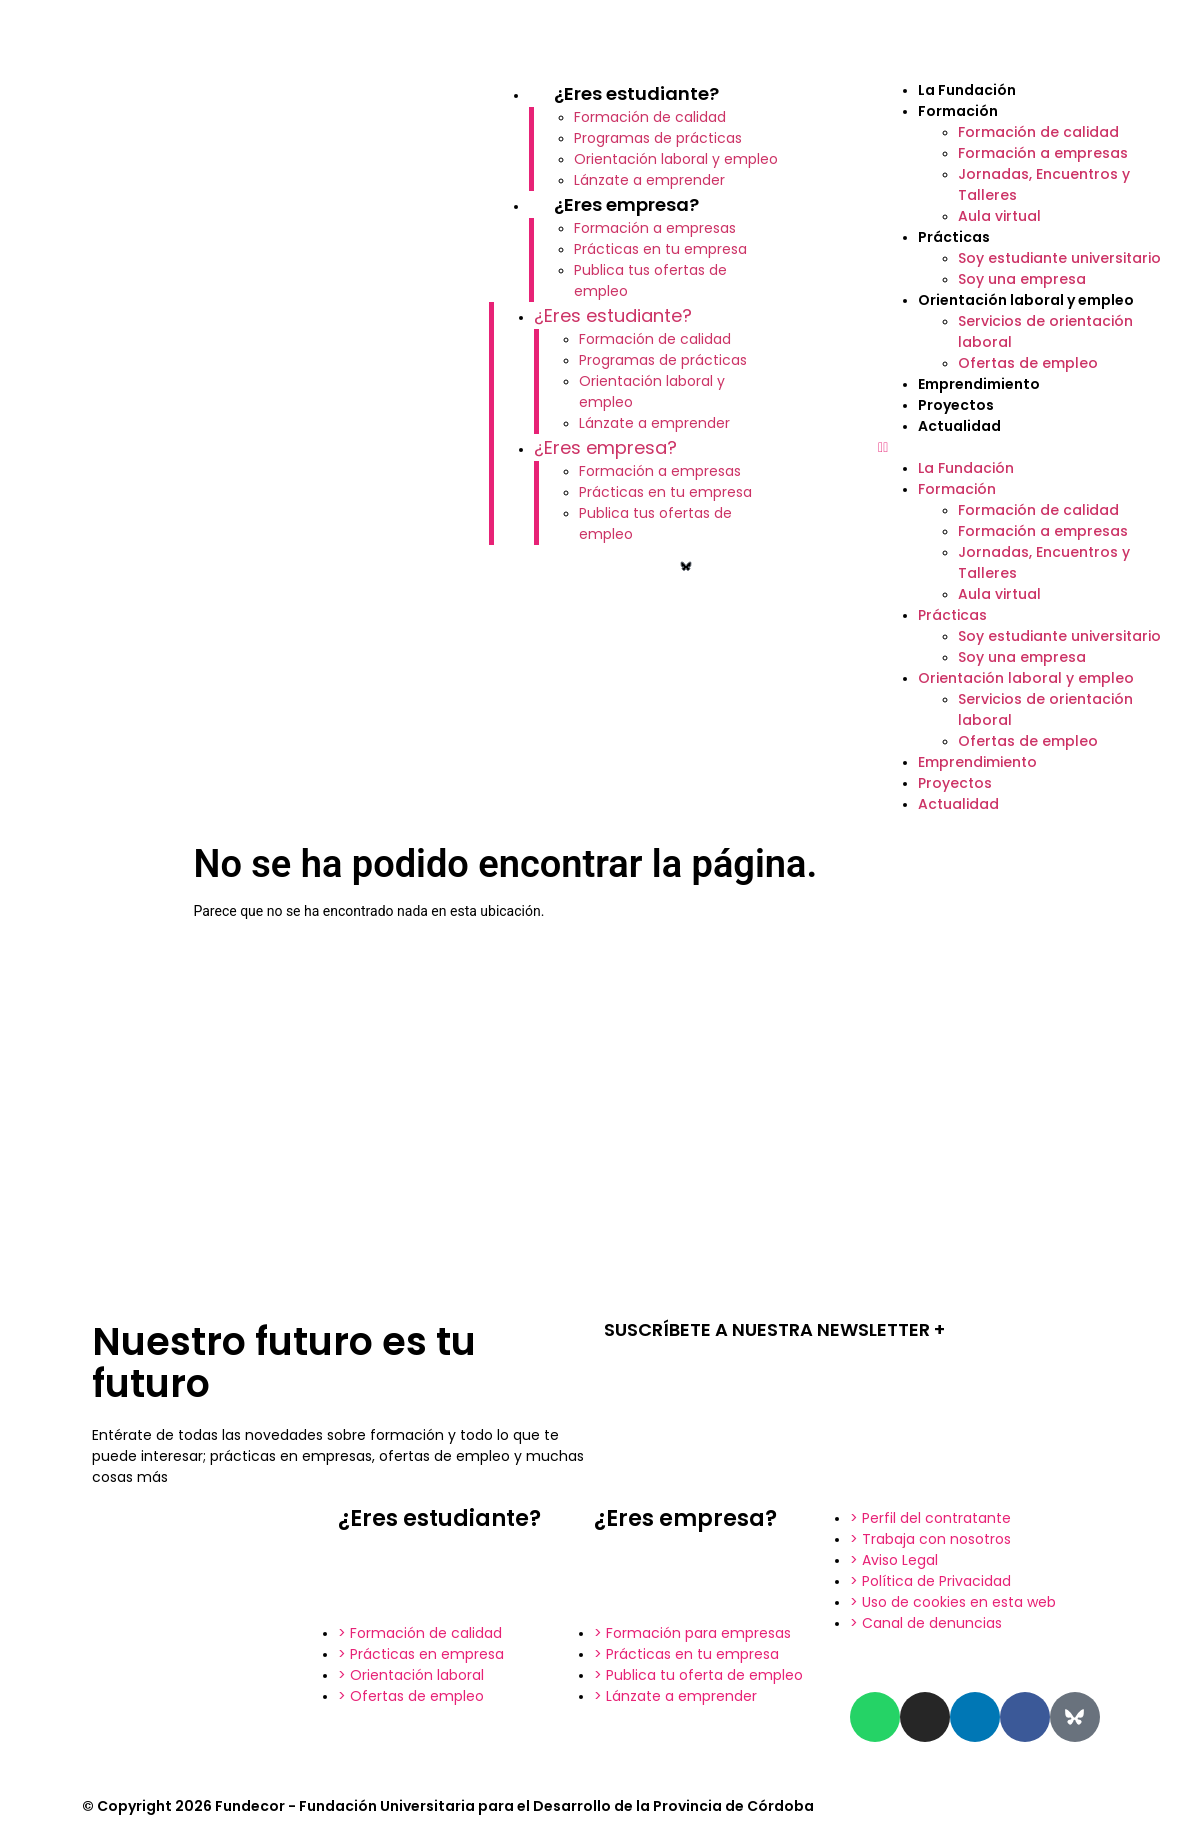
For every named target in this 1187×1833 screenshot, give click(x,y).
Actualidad (959, 426)
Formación (958, 111)
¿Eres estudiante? (636, 93)
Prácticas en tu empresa (660, 249)
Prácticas (954, 237)
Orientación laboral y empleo (676, 159)
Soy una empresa (1022, 279)
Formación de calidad (650, 117)
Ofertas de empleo (1028, 363)
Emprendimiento (979, 384)
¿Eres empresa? (626, 204)
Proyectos (956, 405)
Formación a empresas (655, 228)
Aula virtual (999, 216)
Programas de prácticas (658, 138)
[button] (1022, 447)
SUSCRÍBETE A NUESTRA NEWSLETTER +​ (774, 1329)
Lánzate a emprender (649, 180)
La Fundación (967, 90)
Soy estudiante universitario (1059, 258)
